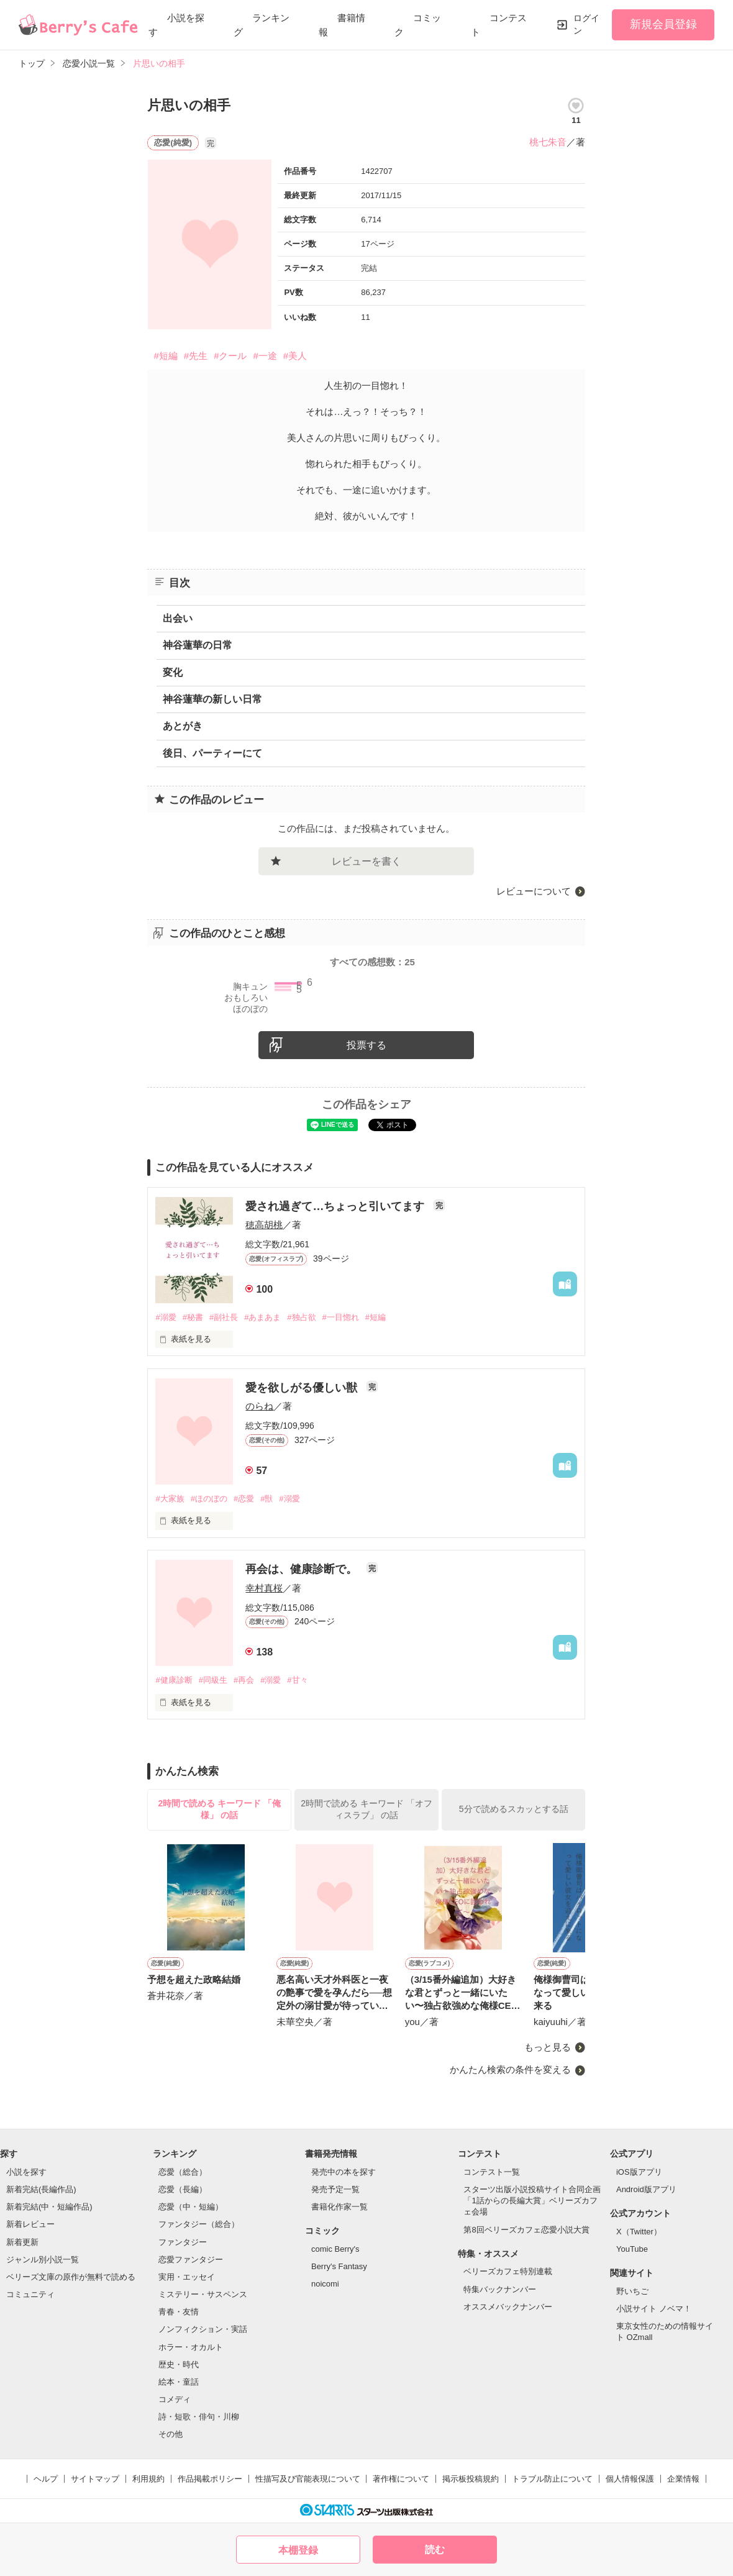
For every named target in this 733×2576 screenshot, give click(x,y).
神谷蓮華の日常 (197, 645)
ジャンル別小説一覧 (42, 2259)
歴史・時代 (178, 2364)
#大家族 (169, 1498)
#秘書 (193, 1317)
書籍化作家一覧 (339, 2206)
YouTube (632, 2249)
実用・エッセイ (186, 2277)
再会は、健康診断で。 (302, 1569)
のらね (259, 1406)
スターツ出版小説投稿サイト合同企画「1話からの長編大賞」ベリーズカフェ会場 (532, 2200)
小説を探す (26, 2172)
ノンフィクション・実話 (202, 2329)
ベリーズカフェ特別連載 (507, 2271)
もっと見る (547, 2047)
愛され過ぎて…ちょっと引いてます (336, 1206)
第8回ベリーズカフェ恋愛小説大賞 (526, 2229)
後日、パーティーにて (212, 753)
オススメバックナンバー (507, 2306)
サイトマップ (95, 2478)
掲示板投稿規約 (470, 2478)
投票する (366, 1045)
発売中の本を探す (343, 2172)
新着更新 (22, 2242)
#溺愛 (165, 1317)
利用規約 (148, 2478)
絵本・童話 (178, 2382)
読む (435, 2549)
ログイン (586, 24)
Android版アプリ (646, 2189)
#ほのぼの (209, 1498)
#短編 (165, 355)
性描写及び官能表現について (307, 2478)
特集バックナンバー (499, 2289)
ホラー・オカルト (190, 2347)
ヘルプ (46, 2478)
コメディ (174, 2399)
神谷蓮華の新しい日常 (212, 699)
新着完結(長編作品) (41, 2189)
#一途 (264, 355)
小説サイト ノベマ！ (653, 2308)
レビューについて (533, 891)
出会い (178, 618)
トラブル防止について (552, 2478)
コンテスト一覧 (491, 2172)
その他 (170, 2434)
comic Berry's (335, 2249)
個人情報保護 (630, 2478)
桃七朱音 (548, 142)
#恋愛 (244, 1498)
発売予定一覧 (335, 2189)
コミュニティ (30, 2294)
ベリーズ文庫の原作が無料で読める (70, 2277)
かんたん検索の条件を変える (510, 2069)
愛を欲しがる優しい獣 (302, 1387)
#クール (230, 355)
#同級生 (213, 1680)
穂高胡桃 (264, 1224)
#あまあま (262, 1317)
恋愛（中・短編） (190, 2206)
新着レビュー (30, 2224)
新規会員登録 (663, 24)
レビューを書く (366, 861)
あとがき (183, 726)
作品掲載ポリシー (210, 2478)
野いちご (632, 2291)
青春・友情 (178, 2311)
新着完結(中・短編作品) (49, 2206)
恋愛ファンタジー (190, 2259)
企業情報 (683, 2478)
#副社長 (223, 1317)
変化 (173, 672)
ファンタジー (182, 2242)
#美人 (295, 355)
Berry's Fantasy (339, 2266)
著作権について (401, 2478)
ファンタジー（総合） (198, 2224)
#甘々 (297, 1680)
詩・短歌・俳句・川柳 (198, 2416)
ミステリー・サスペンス (202, 2294)
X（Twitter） (639, 2231)
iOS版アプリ (639, 2172)
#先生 (195, 355)
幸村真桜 (264, 1588)
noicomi (325, 2283)
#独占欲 (301, 1317)
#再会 (244, 1680)
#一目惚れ (340, 1317)
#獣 (266, 1498)
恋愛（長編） (182, 2189)
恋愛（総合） (182, 2172)
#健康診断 (173, 1680)
